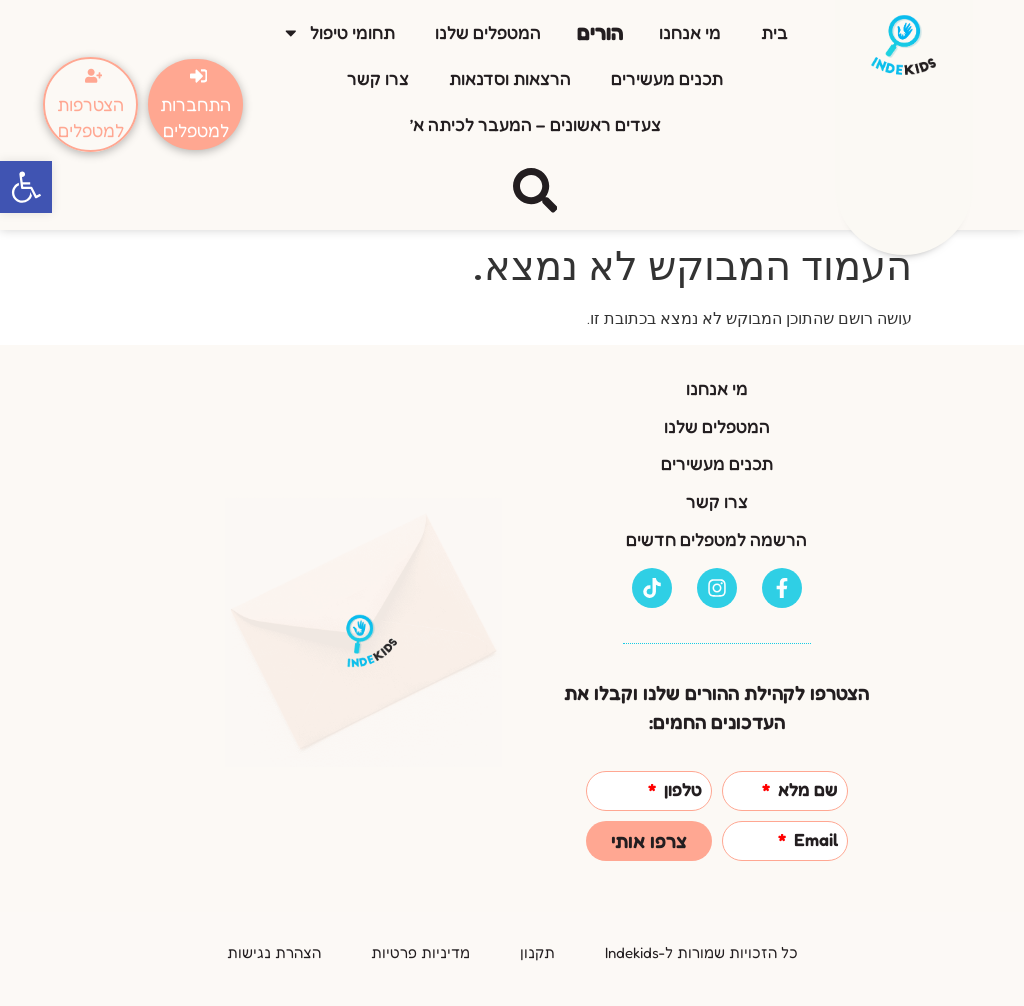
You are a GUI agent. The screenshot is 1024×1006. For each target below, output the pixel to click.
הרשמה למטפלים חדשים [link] (716, 539)
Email (814, 840)
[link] (26, 187)
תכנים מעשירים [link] (667, 78)
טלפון (681, 790)
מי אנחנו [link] (690, 32)
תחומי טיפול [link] (338, 33)
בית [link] (774, 32)
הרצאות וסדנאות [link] (510, 78)
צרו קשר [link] (378, 78)
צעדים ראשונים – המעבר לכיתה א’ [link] (535, 124)
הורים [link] (600, 32)
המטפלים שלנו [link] (488, 32)
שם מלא (806, 790)
